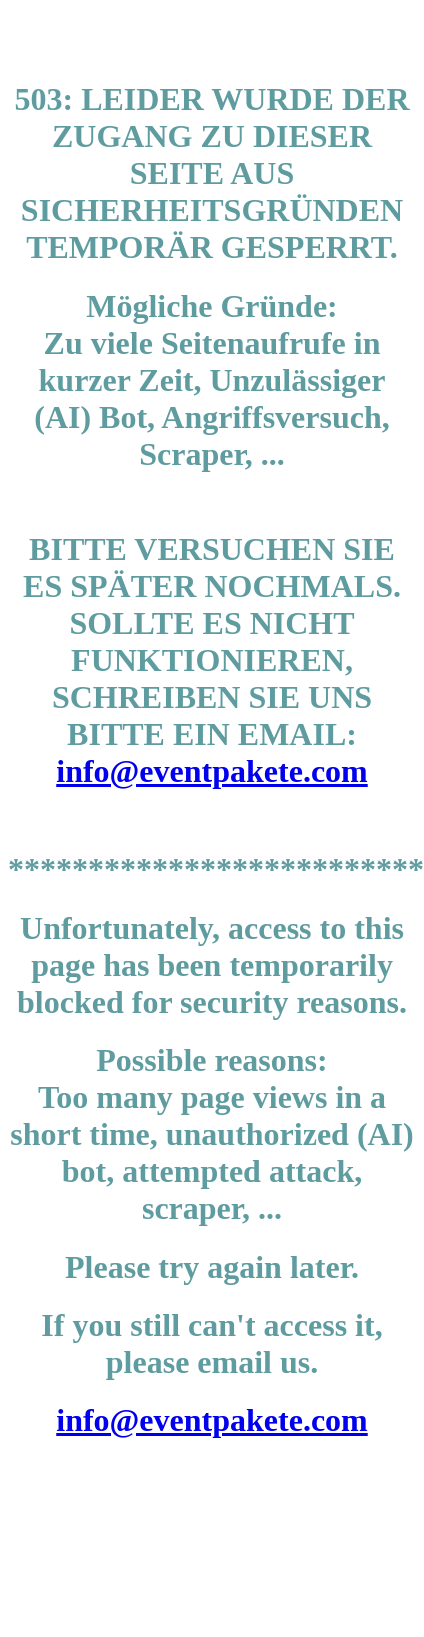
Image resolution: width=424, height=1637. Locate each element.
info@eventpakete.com (211, 771)
